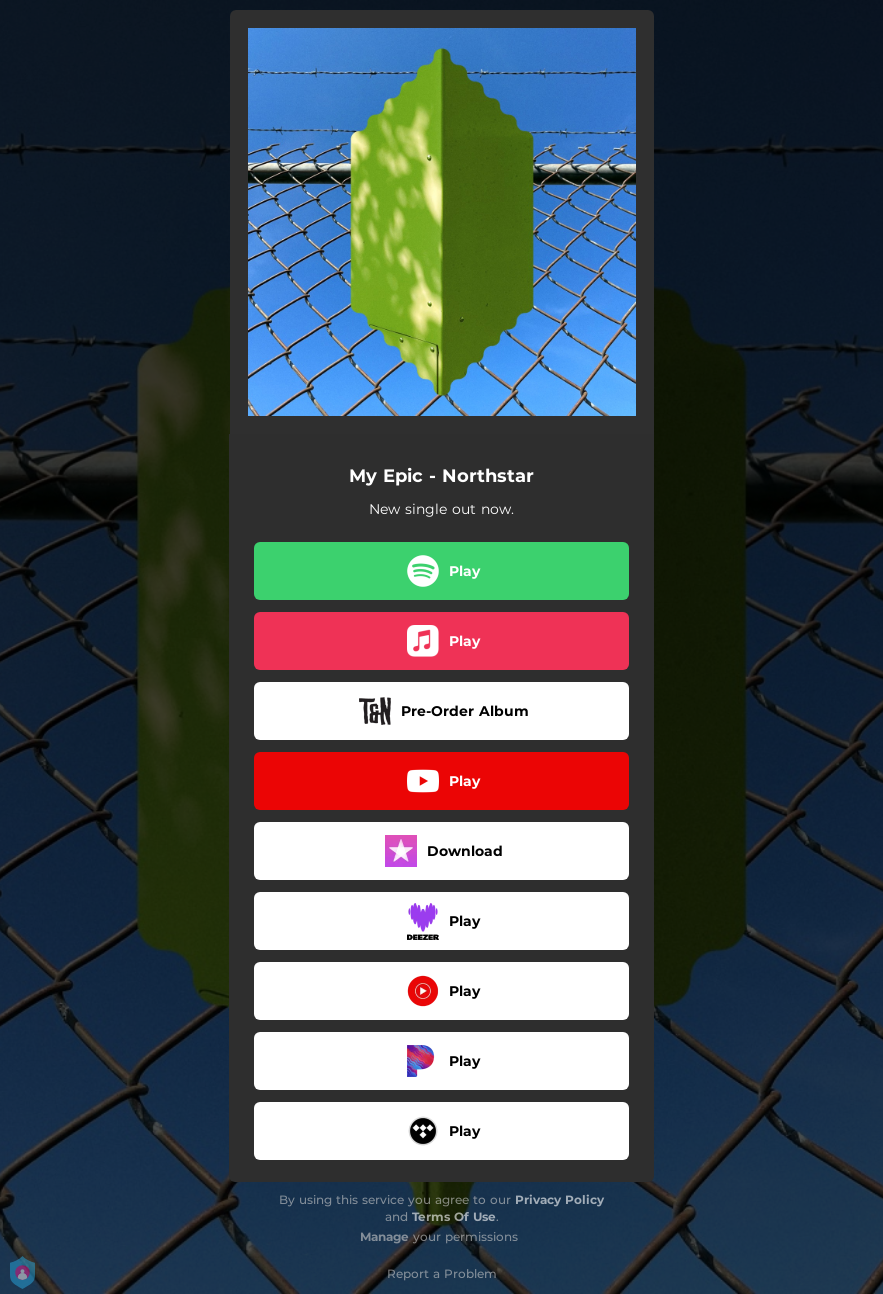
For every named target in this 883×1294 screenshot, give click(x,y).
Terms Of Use (454, 1216)
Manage (384, 1236)
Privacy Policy (559, 1199)
